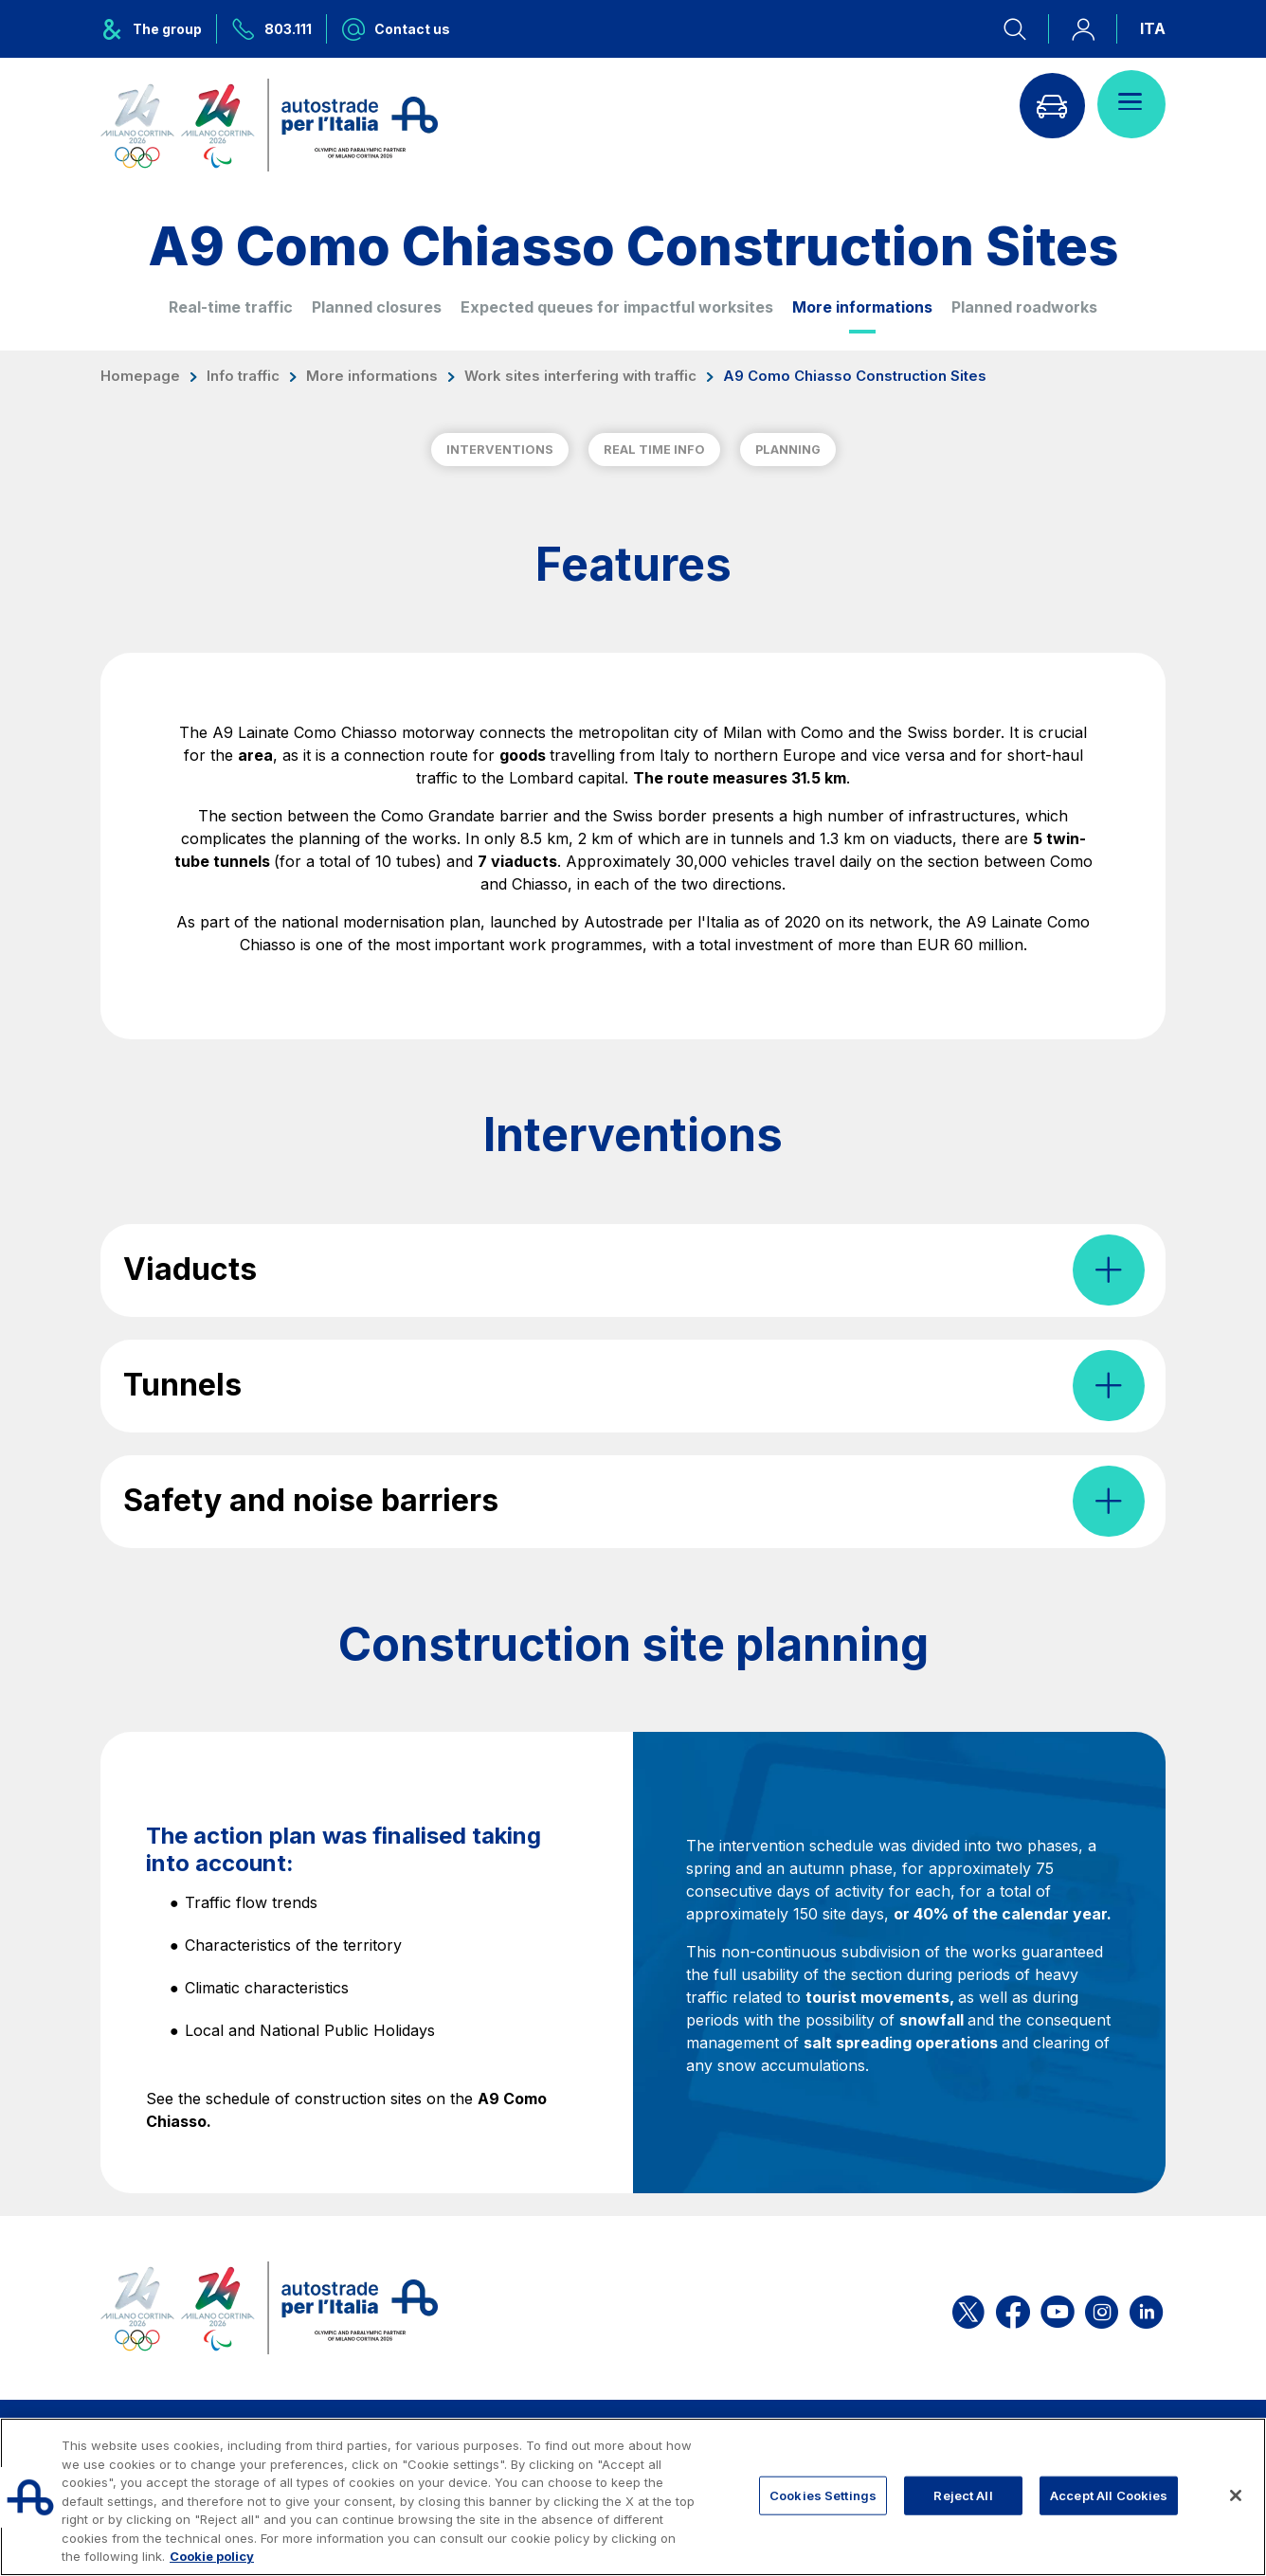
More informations (862, 306)
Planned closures (377, 306)
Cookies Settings (823, 2494)
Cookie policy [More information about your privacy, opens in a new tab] (212, 2556)
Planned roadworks (1024, 306)
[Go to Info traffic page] (1051, 104)
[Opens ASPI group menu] (158, 29)
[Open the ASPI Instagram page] (1101, 2308)
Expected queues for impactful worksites (617, 306)
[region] (633, 2497)
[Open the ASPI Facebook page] (1013, 2308)
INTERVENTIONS (499, 449)
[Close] (1236, 2495)
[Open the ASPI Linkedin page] (1146, 2308)
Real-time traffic (231, 306)
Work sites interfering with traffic (580, 376)
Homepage (140, 376)
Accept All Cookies (1108, 2494)
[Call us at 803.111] (272, 29)
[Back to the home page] (269, 125)
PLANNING (788, 449)
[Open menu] (1131, 104)
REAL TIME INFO (654, 449)
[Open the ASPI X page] (968, 2308)
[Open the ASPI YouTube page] (1057, 2308)
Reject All (962, 2494)
